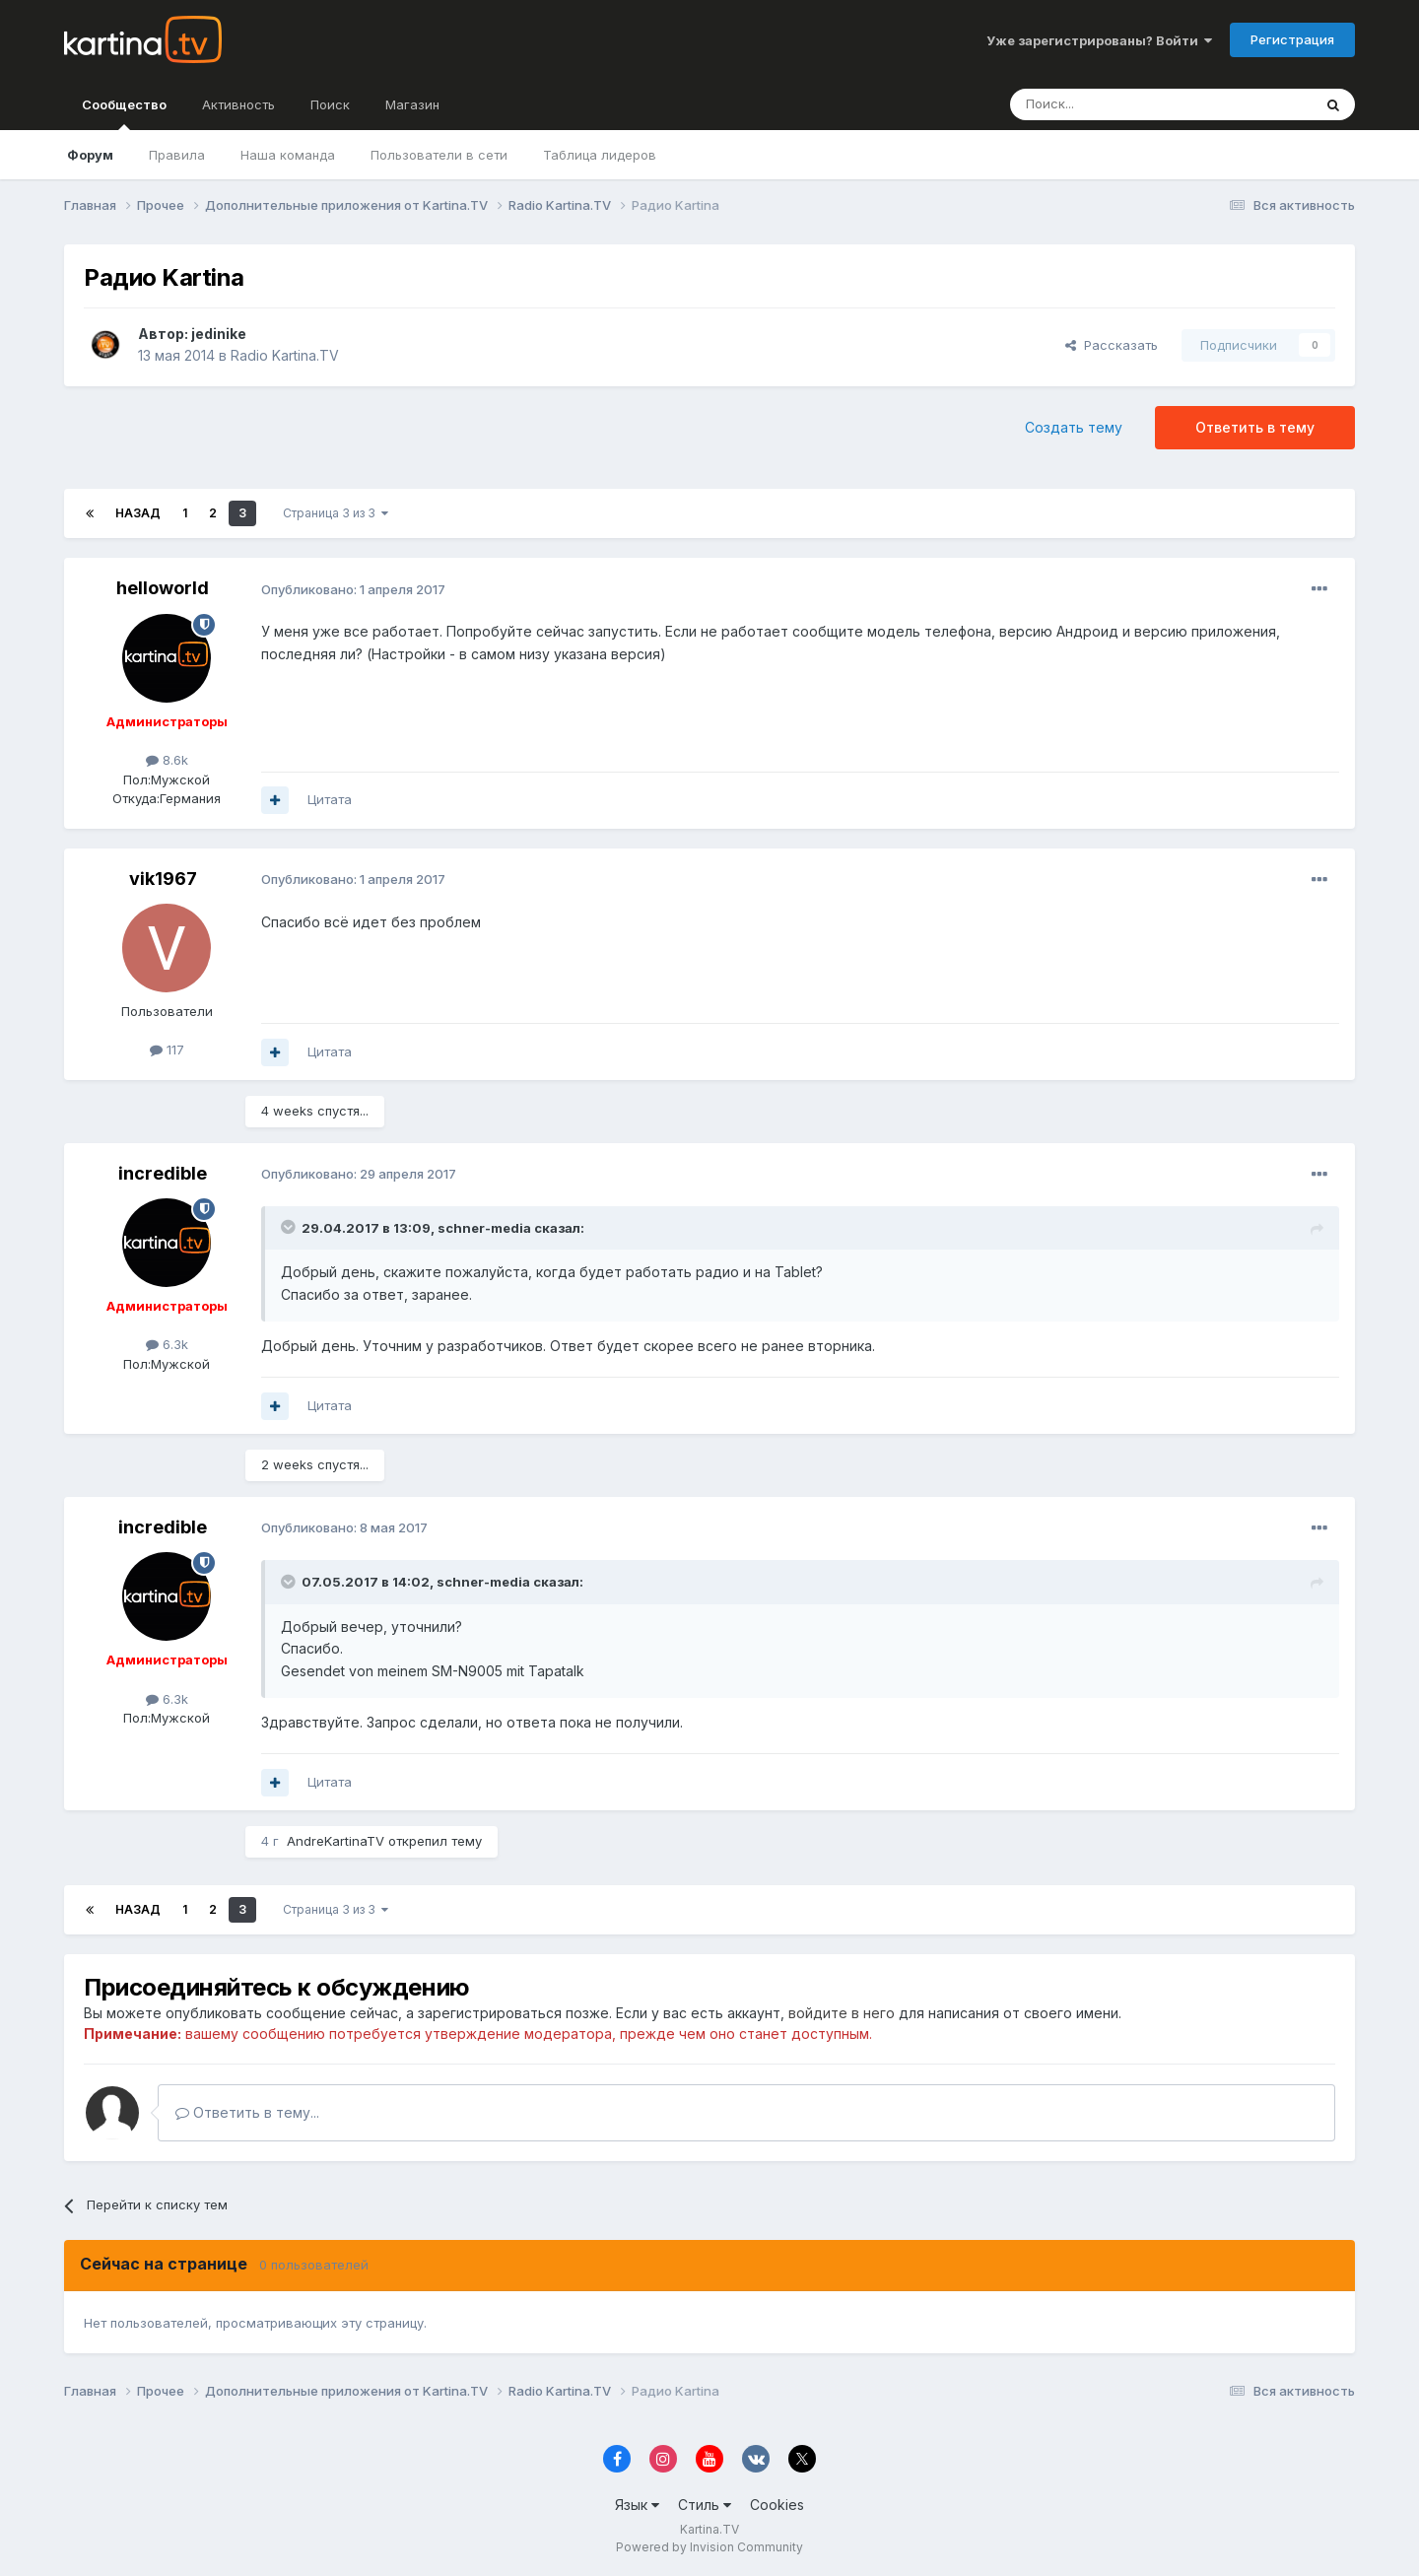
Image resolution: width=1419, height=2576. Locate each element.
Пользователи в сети (439, 155)
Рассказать (1111, 345)
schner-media (484, 1228)
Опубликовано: (353, 589)
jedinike (218, 333)
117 (167, 1049)
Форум (90, 155)
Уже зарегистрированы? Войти (1099, 40)
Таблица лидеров (599, 155)
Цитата (329, 799)
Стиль (704, 2504)
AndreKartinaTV (335, 1841)
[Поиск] (1106, 104)
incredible (162, 1173)
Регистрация (1292, 39)
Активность (238, 104)
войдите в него (841, 2012)
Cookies (777, 2504)
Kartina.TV (709, 2529)
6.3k (167, 1344)
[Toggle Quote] (290, 1227)
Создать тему (1073, 427)
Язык (637, 2504)
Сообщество (124, 113)
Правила (177, 155)
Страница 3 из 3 (335, 513)
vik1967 (163, 878)
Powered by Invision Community (709, 2547)
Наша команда (287, 155)
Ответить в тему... (247, 2112)
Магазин (412, 104)
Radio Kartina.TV (285, 355)
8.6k (167, 760)
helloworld (162, 587)
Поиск (330, 104)
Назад (138, 513)
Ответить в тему (1255, 427)
